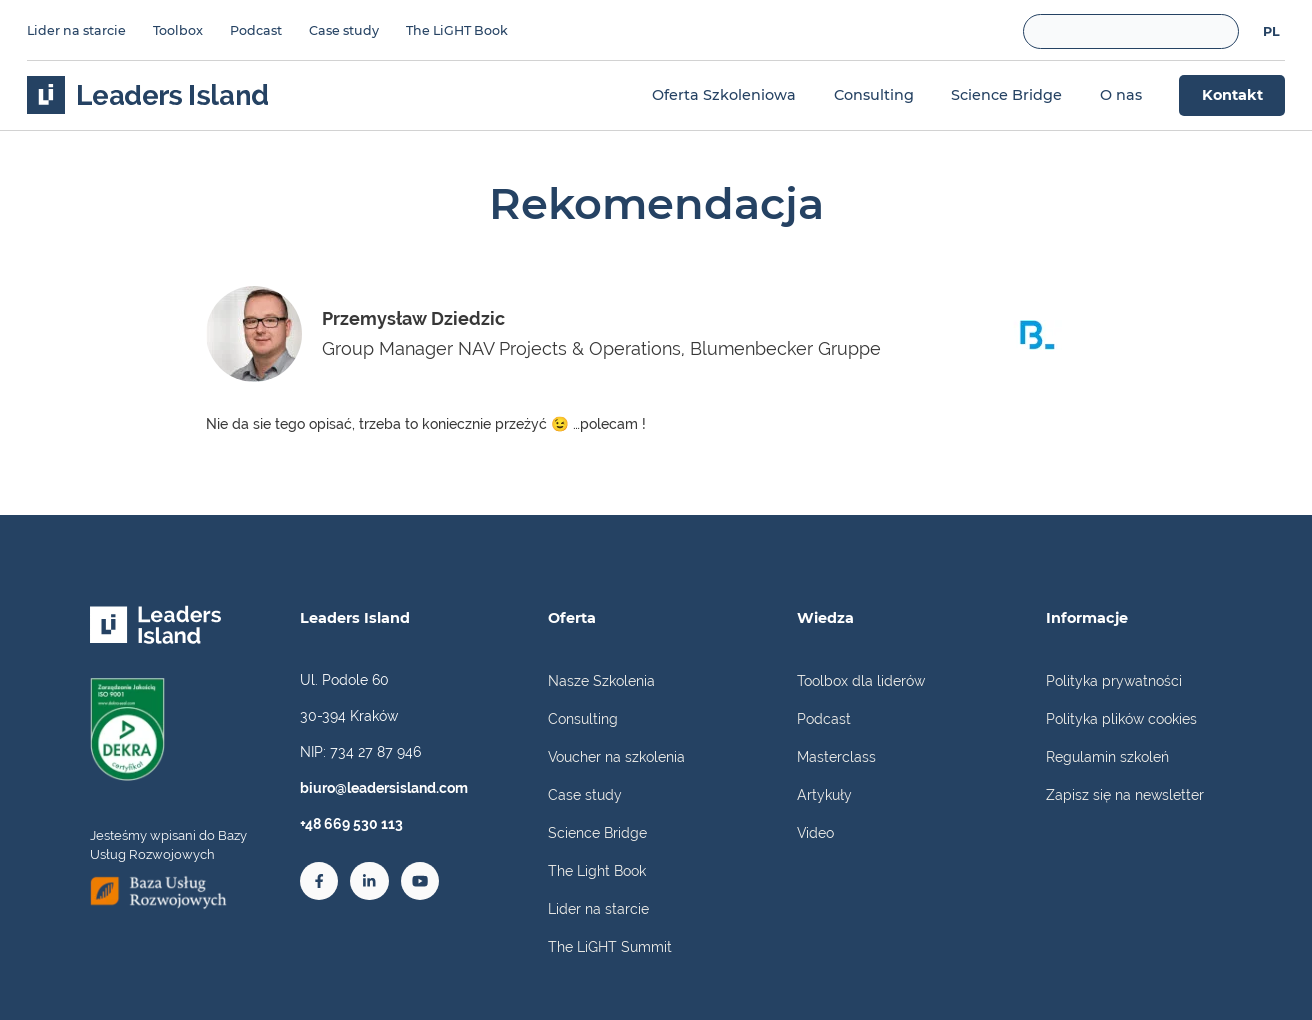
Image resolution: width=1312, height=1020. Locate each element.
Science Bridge (597, 832)
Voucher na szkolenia (616, 756)
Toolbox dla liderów (861, 680)
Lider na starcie (76, 30)
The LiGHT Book (457, 30)
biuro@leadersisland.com (384, 787)
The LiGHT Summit (610, 946)
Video (815, 832)
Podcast (256, 30)
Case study (344, 30)
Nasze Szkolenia (601, 680)
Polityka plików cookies (1121, 718)
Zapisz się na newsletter (1125, 794)
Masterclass (836, 756)
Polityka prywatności (1114, 680)
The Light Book (597, 870)
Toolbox (178, 30)
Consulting (583, 718)
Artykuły (824, 794)
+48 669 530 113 (351, 823)
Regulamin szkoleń (1107, 756)
